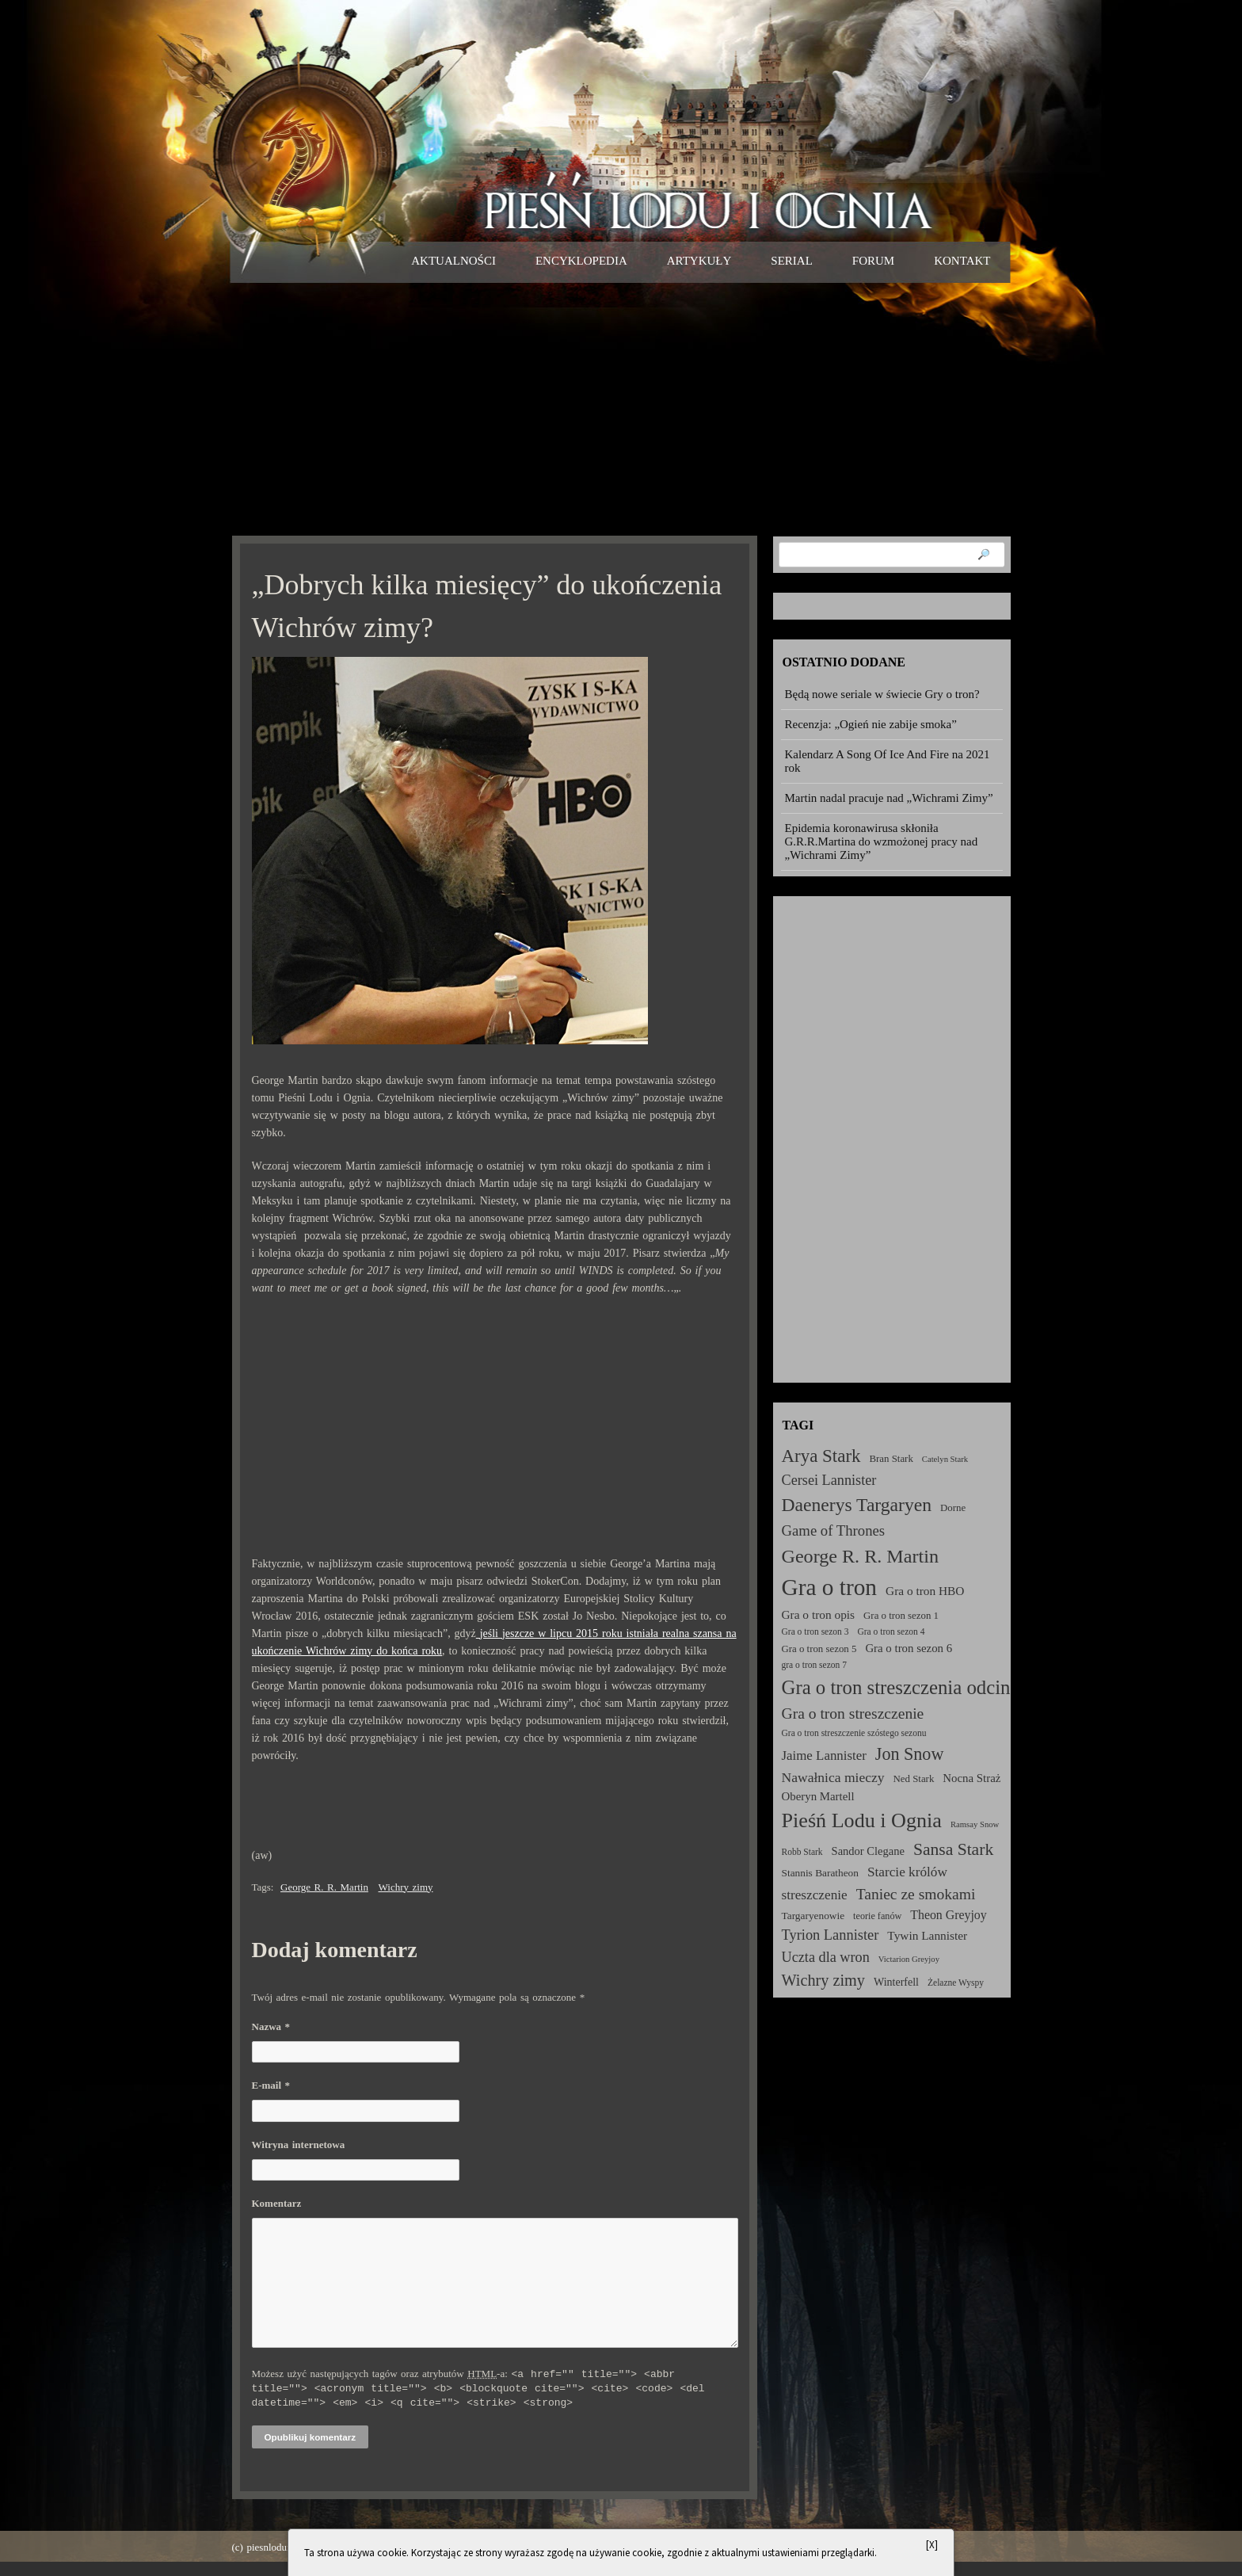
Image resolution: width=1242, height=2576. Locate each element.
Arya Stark (821, 1456)
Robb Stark (802, 1852)
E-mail (271, 2085)
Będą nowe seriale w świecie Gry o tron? (882, 694)
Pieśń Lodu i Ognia (862, 1820)
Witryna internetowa (298, 2144)
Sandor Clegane (868, 1851)
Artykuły (699, 260)
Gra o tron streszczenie (853, 1713)
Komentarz (277, 2203)
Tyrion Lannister (830, 1935)
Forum (873, 260)
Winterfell (896, 1981)
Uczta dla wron (826, 1957)
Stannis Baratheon (820, 1873)
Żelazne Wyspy (956, 1982)
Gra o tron (830, 1587)
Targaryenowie (813, 1916)
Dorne (953, 1507)
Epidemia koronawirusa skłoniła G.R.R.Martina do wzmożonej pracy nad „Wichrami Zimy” (881, 841)
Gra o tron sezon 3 (815, 1631)
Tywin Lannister (927, 1935)
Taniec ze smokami (916, 1894)
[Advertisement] (621, 409)
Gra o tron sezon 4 (890, 1631)
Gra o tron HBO (925, 1590)
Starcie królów (907, 1872)
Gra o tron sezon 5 (819, 1648)
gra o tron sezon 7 (814, 1665)
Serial (792, 260)
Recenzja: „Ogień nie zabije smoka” (871, 724)
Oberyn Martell (818, 1796)
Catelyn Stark (945, 1459)
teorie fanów (877, 1916)
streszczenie (815, 1894)
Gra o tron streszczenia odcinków (913, 1687)
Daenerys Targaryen (857, 1504)
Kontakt (962, 260)
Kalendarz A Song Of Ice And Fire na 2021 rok (887, 761)
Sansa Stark (953, 1849)
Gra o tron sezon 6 (908, 1648)
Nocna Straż (971, 1778)
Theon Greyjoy (948, 1915)
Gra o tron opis (818, 1614)
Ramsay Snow (975, 1824)
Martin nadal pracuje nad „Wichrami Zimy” (889, 798)
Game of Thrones (834, 1530)
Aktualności (453, 260)
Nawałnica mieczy (833, 1777)
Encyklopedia (581, 260)
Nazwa (271, 2026)
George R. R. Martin (324, 1887)
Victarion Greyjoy (908, 1959)
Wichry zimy (406, 1887)
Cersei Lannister (829, 1480)
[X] (932, 2544)
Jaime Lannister (824, 1755)
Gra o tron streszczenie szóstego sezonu (854, 1733)
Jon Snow (909, 1754)
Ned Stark (914, 1778)
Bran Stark (891, 1458)
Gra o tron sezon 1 (901, 1615)
